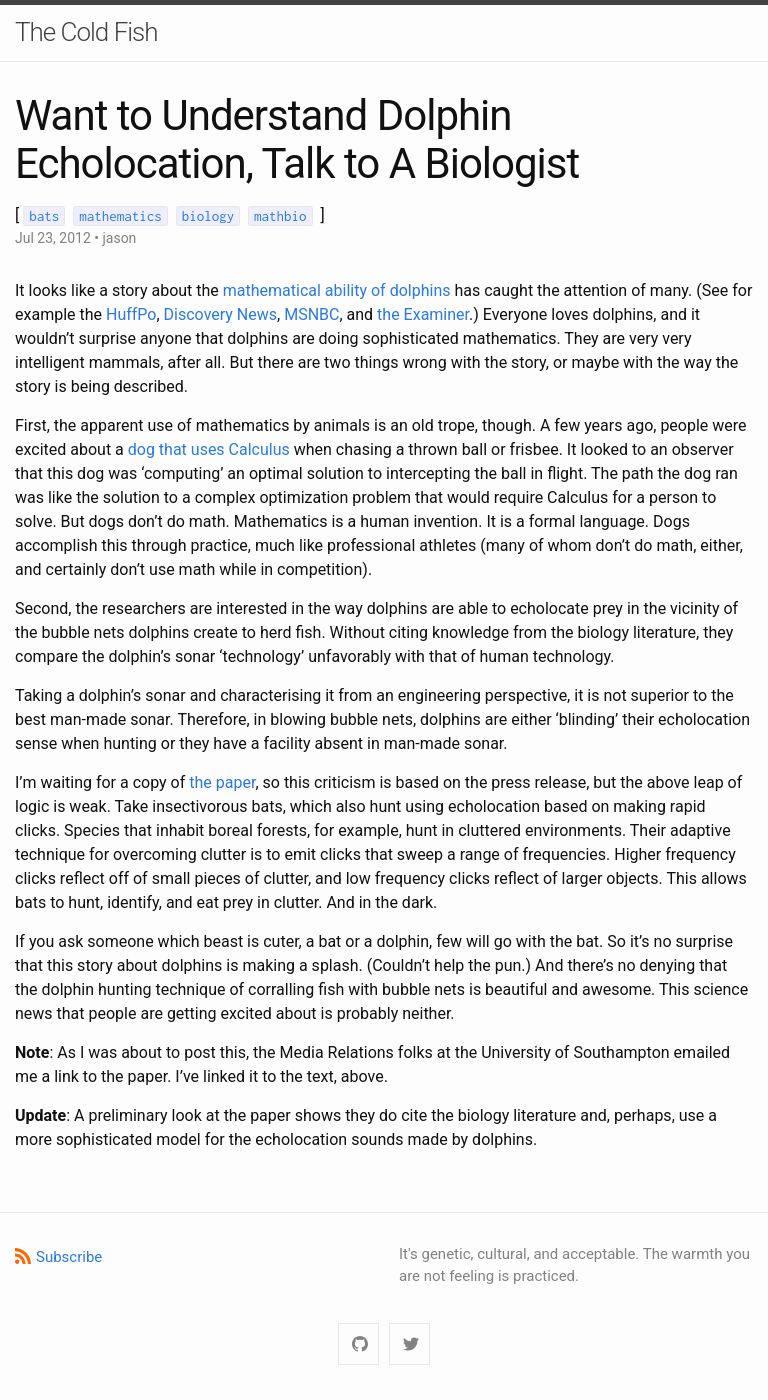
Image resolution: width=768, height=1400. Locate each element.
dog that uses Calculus (209, 449)
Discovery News (220, 314)
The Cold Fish (86, 32)
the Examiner (423, 314)
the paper (222, 782)
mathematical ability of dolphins (337, 290)
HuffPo (131, 314)
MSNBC (311, 314)
